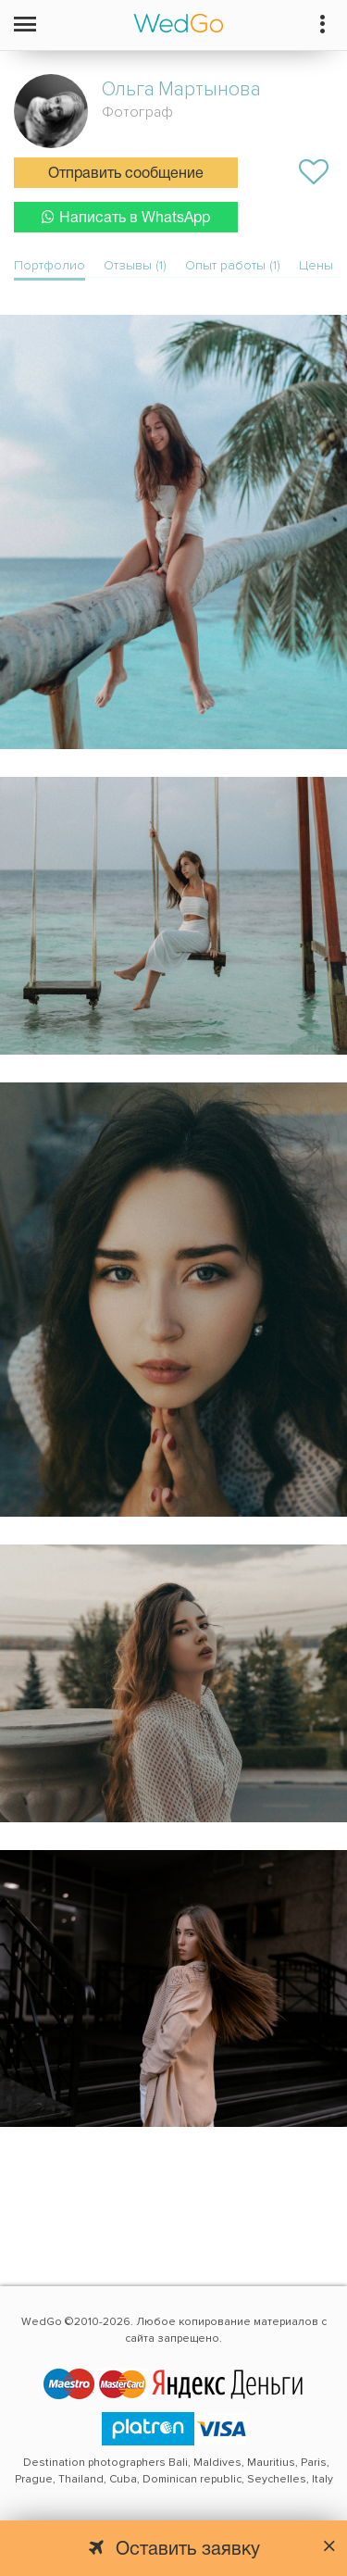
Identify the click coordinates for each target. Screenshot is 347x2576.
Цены (316, 265)
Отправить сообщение (126, 174)
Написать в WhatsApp (126, 217)
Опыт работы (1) (232, 265)
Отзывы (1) (135, 265)
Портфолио (49, 265)
